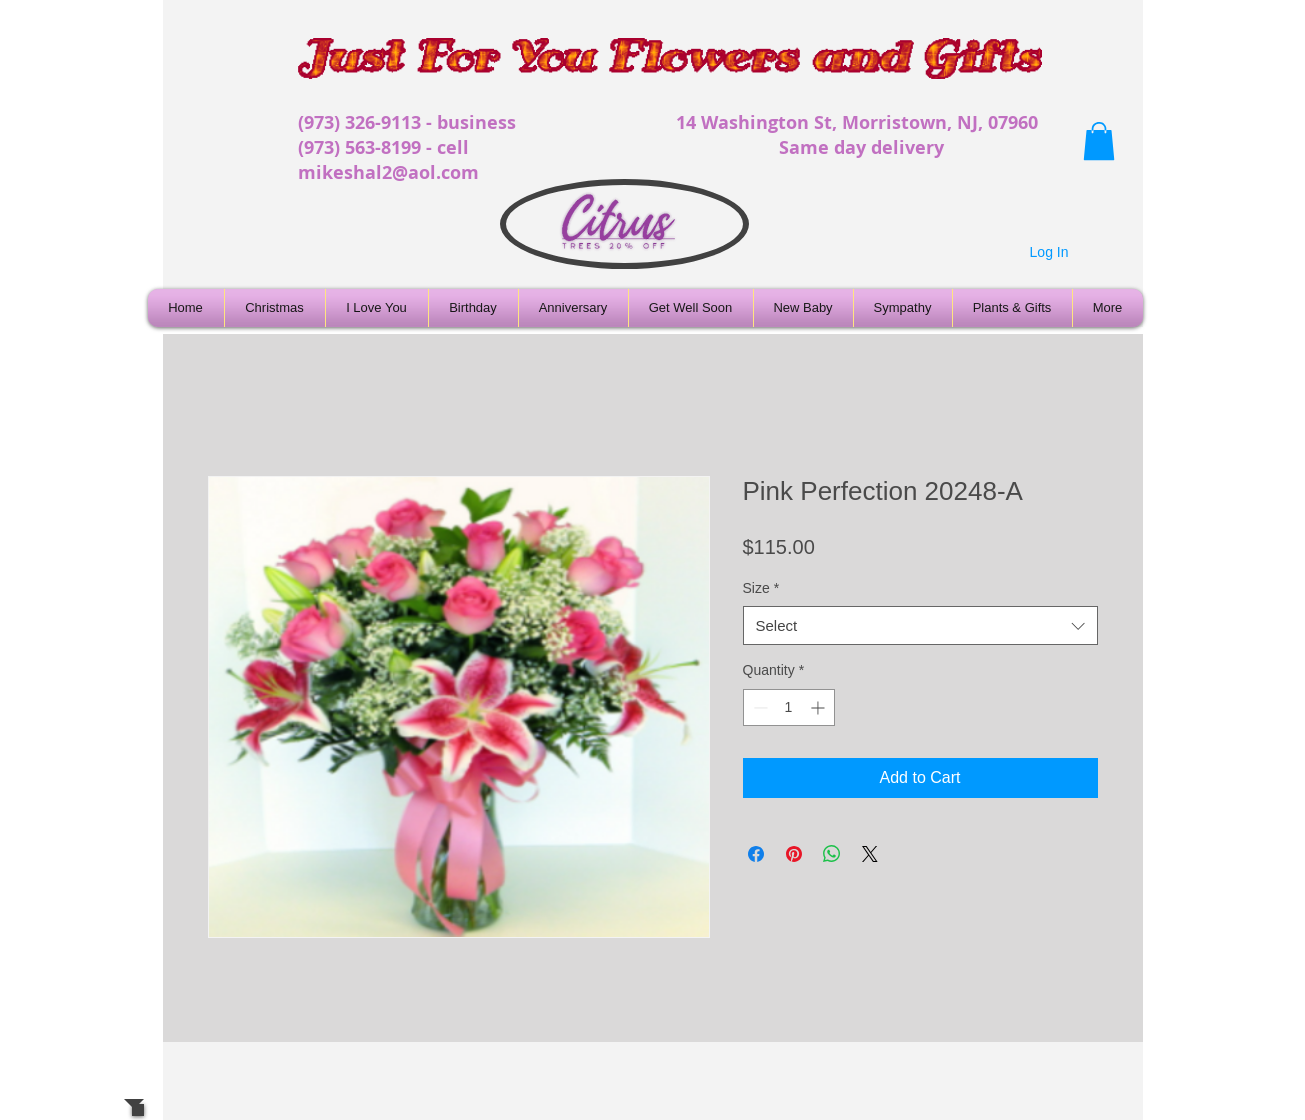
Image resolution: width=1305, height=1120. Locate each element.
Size (761, 588)
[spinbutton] (789, 707)
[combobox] (920, 625)
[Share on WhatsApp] (832, 854)
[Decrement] (758, 707)
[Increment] (819, 707)
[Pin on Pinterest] (794, 854)
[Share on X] (870, 854)
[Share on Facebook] (756, 854)
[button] (1099, 141)
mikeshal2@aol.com (388, 172)
